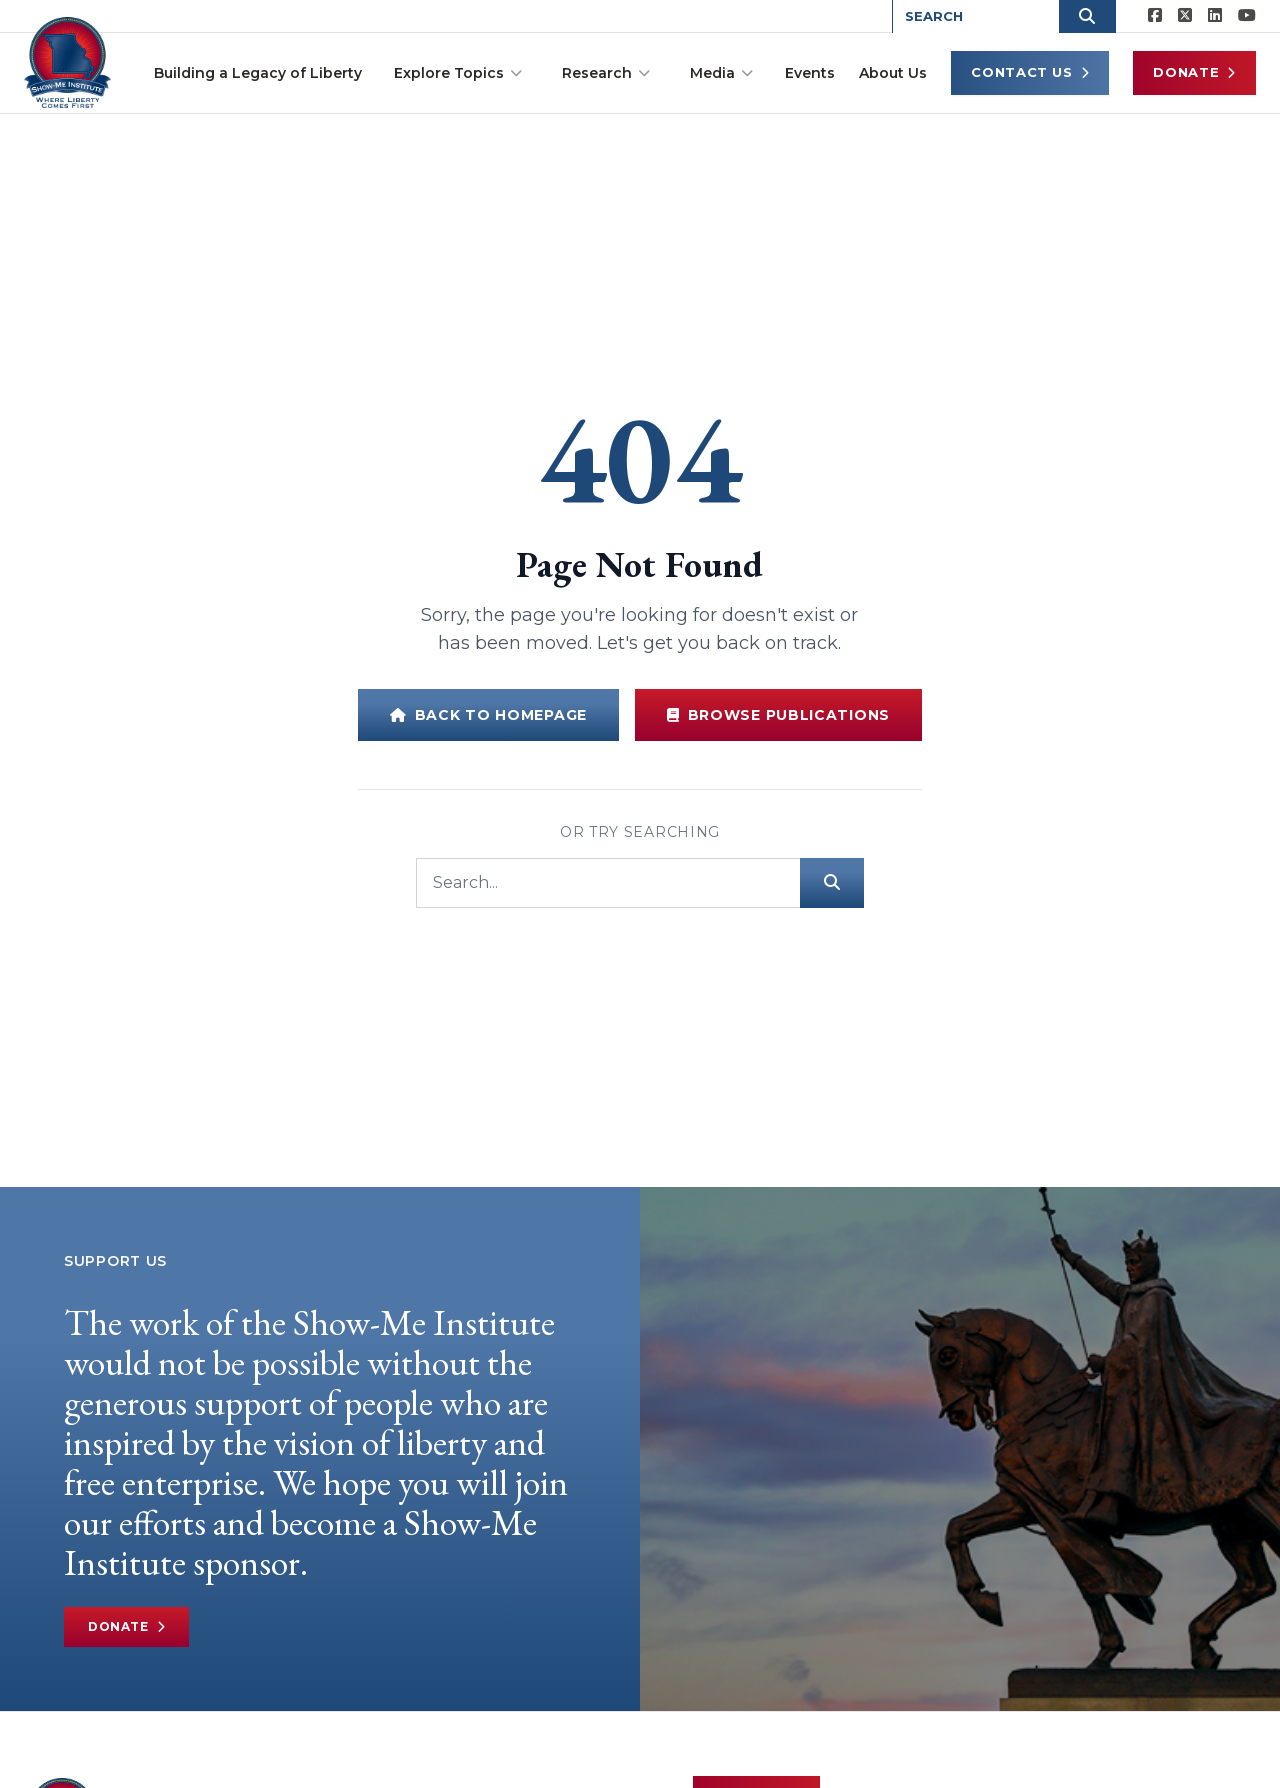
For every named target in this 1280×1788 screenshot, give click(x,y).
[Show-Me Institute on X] (1185, 16)
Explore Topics (458, 73)
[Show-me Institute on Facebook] (1155, 16)
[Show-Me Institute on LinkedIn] (1215, 16)
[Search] (608, 883)
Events (810, 73)
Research (606, 73)
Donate (1194, 72)
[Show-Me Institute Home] (70, 59)
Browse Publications (778, 715)
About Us (893, 73)
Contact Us (1030, 72)
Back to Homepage (488, 715)
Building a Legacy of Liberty (258, 73)
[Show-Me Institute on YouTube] (1247, 16)
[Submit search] (832, 883)
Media (721, 73)
